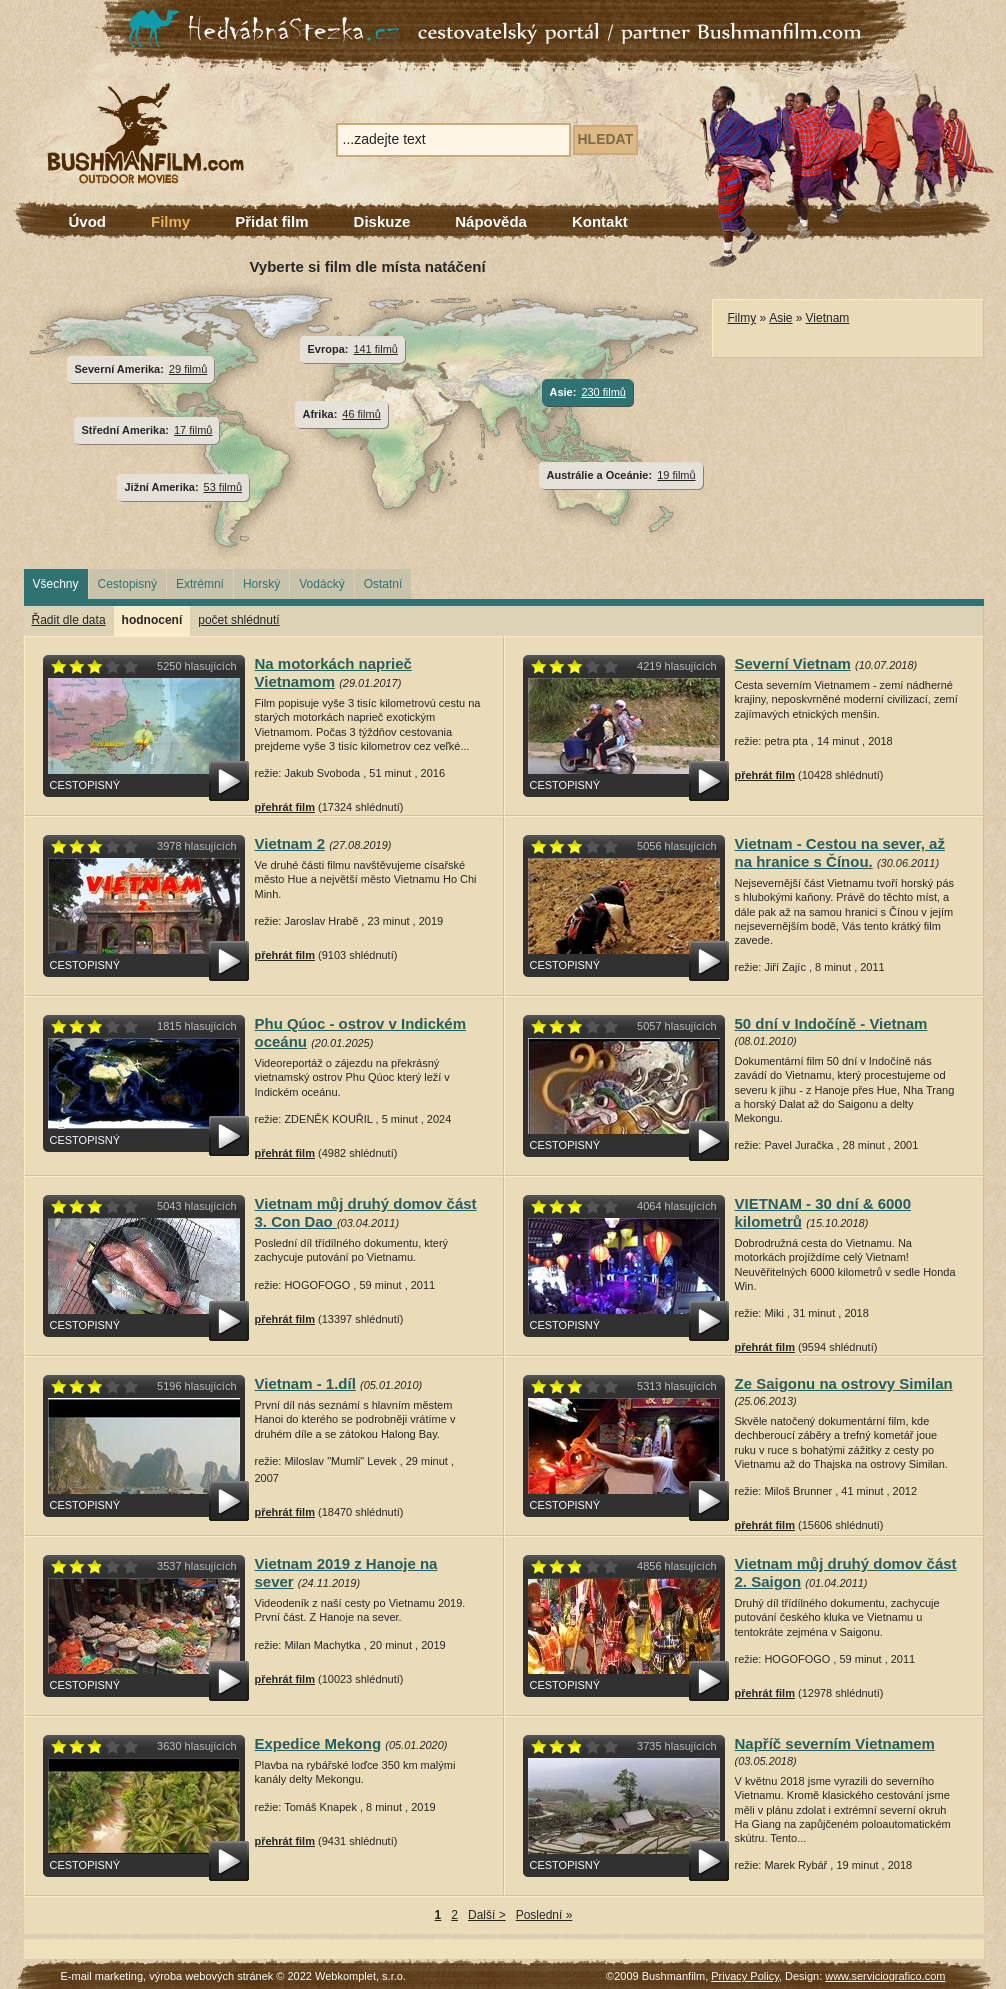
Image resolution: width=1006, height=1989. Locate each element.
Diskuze (382, 221)
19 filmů (676, 475)
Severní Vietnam (793, 663)
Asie (780, 318)
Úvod (88, 221)
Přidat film (271, 221)
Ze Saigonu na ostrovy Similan (844, 1383)
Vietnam (828, 318)
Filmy (170, 221)
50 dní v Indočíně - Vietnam (831, 1023)
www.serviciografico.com (885, 1976)
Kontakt (600, 221)
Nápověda (491, 221)
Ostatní (383, 584)
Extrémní (200, 584)
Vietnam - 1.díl (305, 1383)
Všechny (56, 584)
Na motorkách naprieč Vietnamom (333, 672)
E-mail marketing (102, 1976)
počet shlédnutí (238, 620)
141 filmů (375, 349)
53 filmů (223, 487)
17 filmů (193, 430)
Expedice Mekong (318, 1743)
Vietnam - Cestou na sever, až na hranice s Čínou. (840, 852)
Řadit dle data (69, 620)
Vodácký (321, 584)
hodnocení (152, 620)
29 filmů (188, 369)
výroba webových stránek (211, 1976)
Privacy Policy (745, 1976)
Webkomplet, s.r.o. (360, 1976)
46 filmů (361, 414)
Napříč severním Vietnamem (835, 1743)
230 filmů (603, 392)
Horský (261, 584)
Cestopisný (127, 584)
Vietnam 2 (290, 843)
